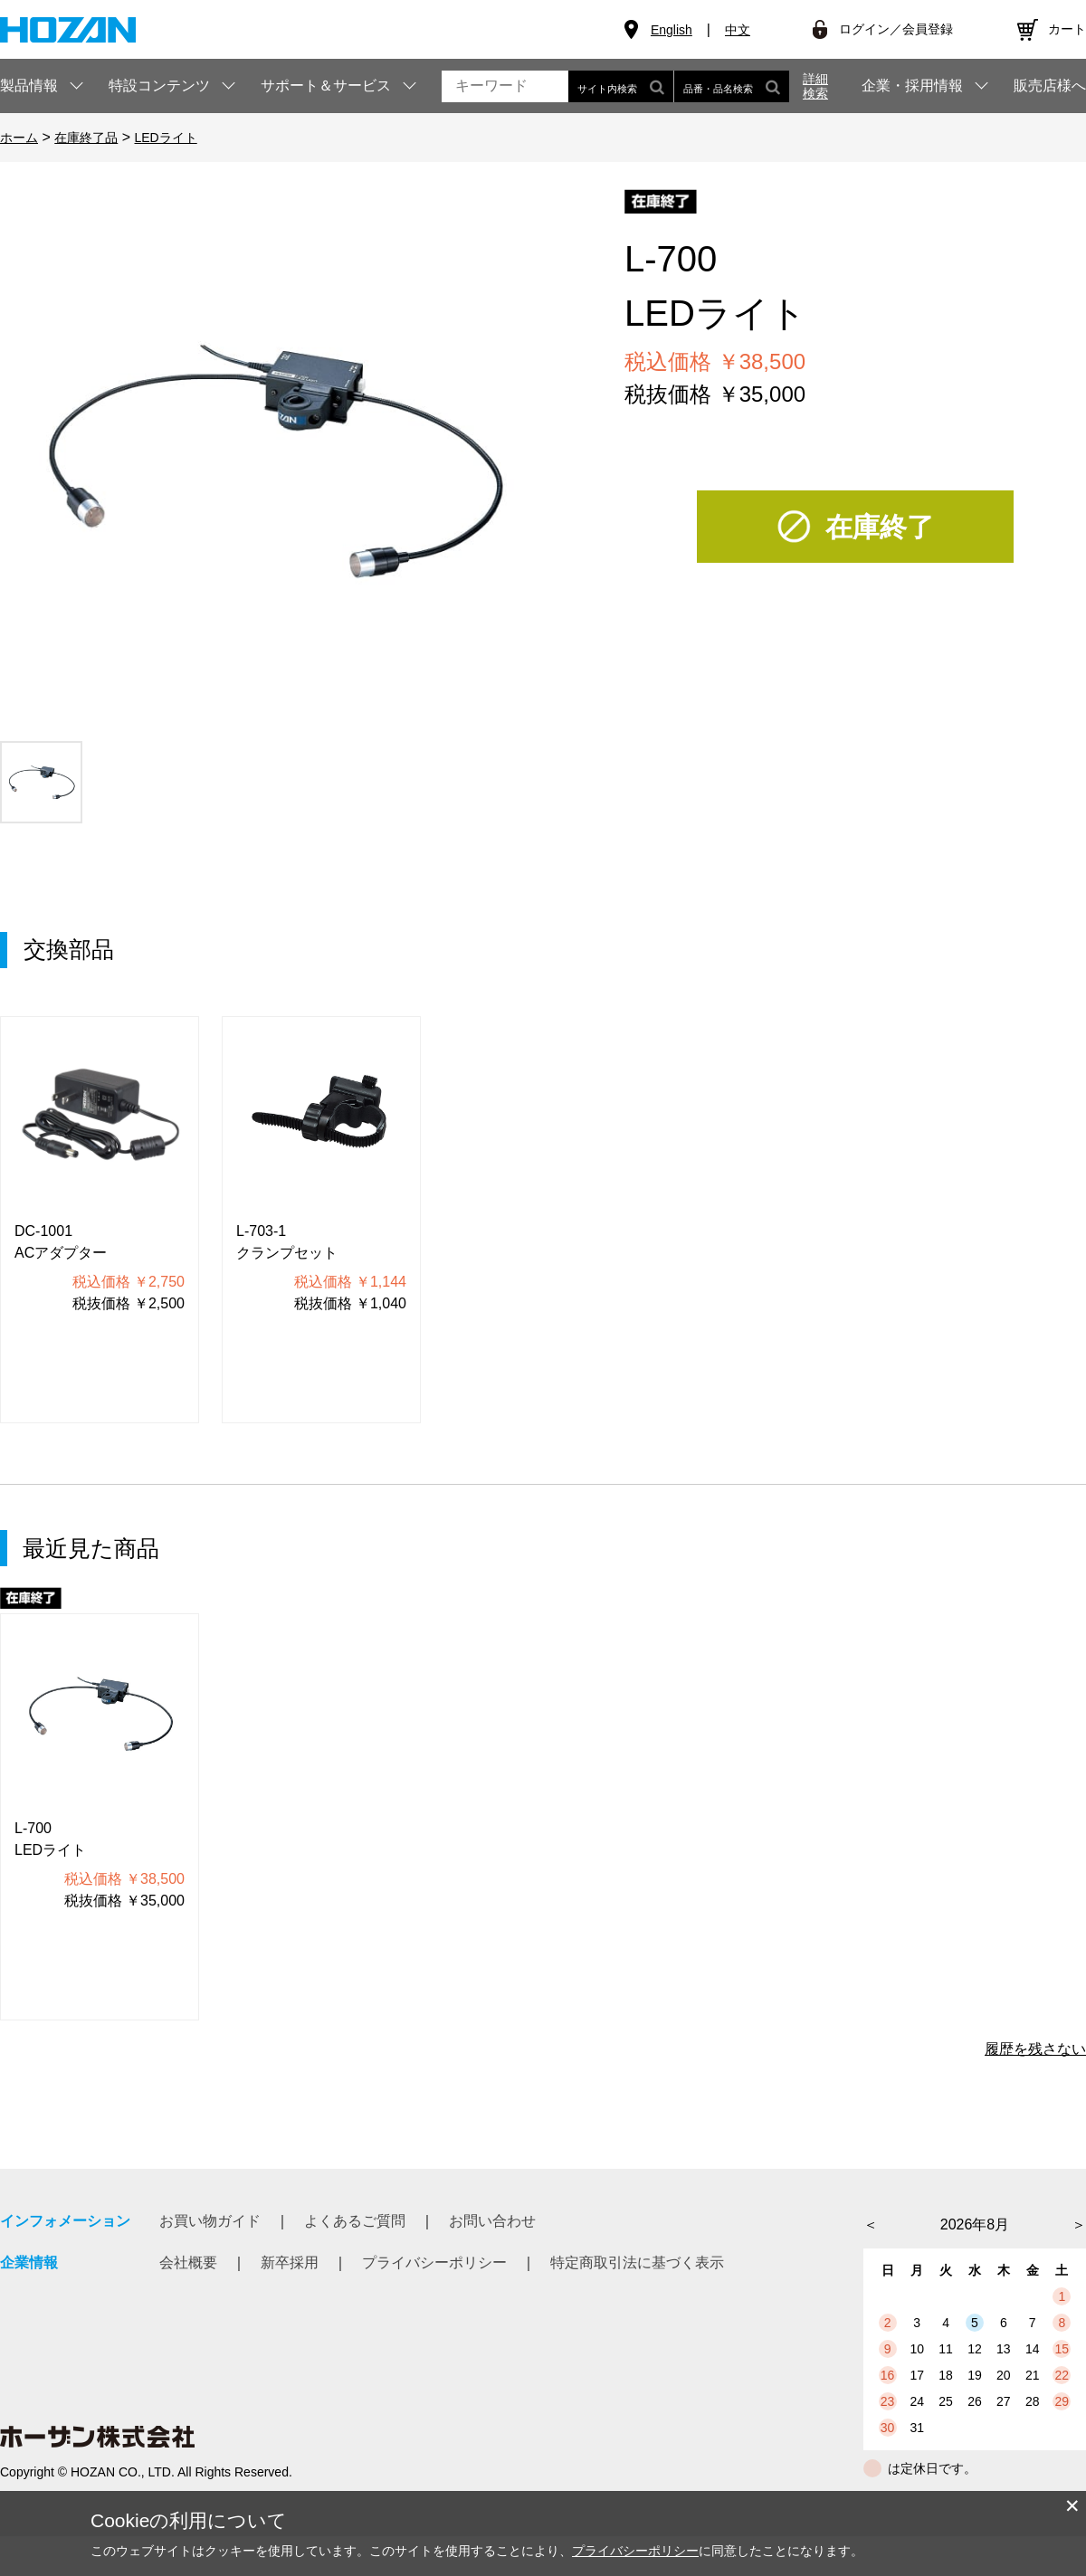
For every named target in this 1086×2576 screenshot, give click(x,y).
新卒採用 (290, 2302)
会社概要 (188, 2302)
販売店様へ (1050, 86)
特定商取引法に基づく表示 (637, 2302)
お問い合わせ (492, 2260)
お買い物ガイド (210, 2260)
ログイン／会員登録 (896, 29)
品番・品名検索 (731, 86)
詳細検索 (815, 85)
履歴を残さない (1035, 2088)
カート (1067, 29)
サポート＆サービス (326, 85)
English (671, 30)
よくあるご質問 (354, 2260)
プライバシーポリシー (434, 2302)
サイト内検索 (620, 86)
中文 (737, 30)
